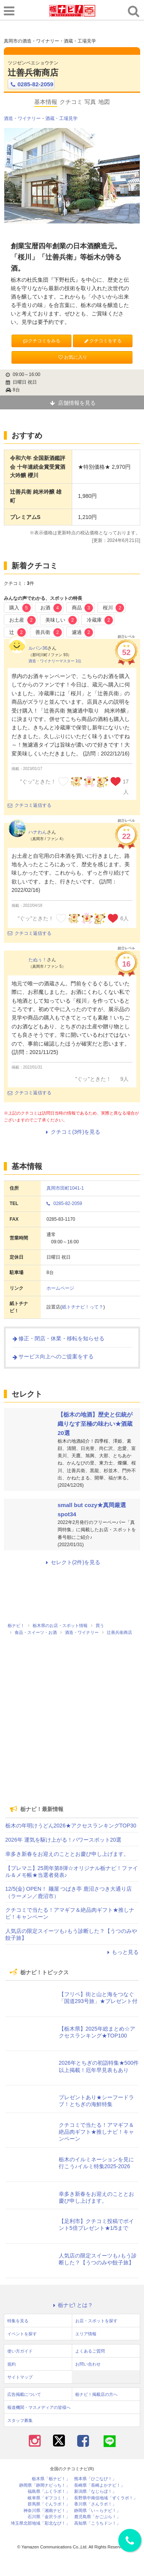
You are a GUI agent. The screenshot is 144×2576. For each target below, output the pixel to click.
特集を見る (17, 2320)
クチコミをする (103, 340)
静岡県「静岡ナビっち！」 (44, 2485)
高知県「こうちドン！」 (97, 2523)
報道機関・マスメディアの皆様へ (39, 2407)
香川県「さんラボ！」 (95, 2504)
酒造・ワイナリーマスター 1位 (54, 661)
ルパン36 (37, 648)
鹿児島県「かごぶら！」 (97, 2517)
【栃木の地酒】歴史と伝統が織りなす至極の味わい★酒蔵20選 (95, 1423)
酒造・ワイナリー (22, 118)
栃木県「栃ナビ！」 (51, 2479)
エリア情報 (85, 2333)
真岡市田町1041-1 (65, 1188)
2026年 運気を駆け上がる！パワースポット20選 (63, 1840)
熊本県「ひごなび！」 (95, 2479)
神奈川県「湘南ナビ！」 (46, 2511)
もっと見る (122, 1952)
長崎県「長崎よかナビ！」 (99, 2485)
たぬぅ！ (37, 959)
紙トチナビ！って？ (82, 1307)
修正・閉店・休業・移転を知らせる (58, 1338)
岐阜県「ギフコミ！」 (49, 2498)
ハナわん (37, 832)
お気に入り (72, 357)
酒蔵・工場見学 (61, 118)
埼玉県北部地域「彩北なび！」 (40, 2523)
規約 (11, 2364)
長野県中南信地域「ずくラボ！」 (105, 2498)
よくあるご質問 (90, 2351)
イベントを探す (22, 2333)
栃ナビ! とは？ (72, 2305)
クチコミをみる (41, 340)
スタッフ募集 (20, 2420)
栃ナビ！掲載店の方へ (96, 2394)
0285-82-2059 (31, 84)
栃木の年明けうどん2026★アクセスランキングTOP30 (70, 1825)
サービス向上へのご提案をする (53, 1356)
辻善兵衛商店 (33, 72)
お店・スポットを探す (96, 2320)
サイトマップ (20, 2377)
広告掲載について (24, 2394)
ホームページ (60, 1288)
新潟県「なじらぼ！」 (95, 2491)
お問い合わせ (88, 2364)
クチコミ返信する (29, 805)
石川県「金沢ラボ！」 (49, 2517)
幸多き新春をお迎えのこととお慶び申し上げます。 (67, 1854)
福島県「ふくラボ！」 (49, 2491)
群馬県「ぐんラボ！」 (49, 2504)
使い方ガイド (20, 2351)
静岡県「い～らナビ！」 (97, 2511)
